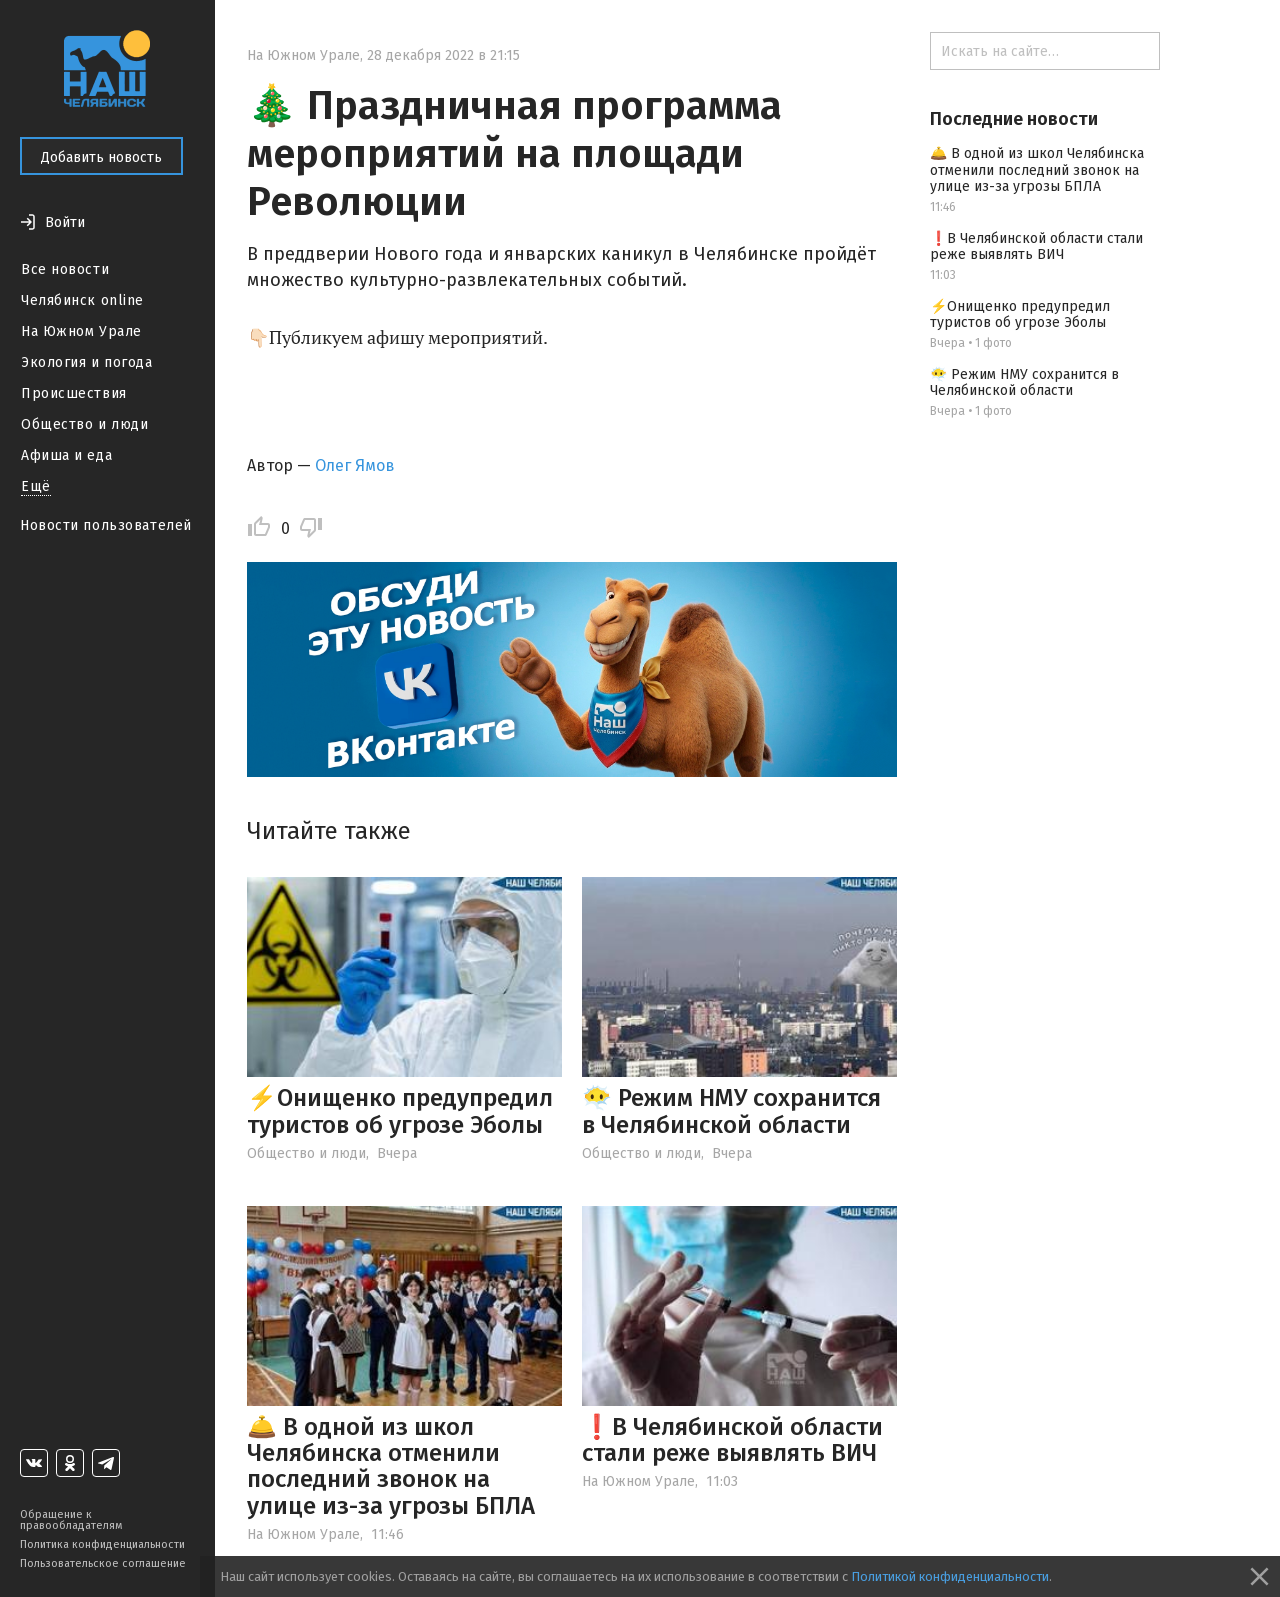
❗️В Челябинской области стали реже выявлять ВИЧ (732, 1440)
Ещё (36, 486)
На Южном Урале (81, 331)
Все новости (65, 269)
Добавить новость (101, 157)
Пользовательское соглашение (103, 1563)
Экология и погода (87, 362)
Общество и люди (84, 424)
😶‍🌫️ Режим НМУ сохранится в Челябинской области (731, 1111)
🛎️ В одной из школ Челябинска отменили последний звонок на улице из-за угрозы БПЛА (391, 1466)
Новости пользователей (106, 525)
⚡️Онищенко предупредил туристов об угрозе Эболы (400, 1111)
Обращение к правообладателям (71, 1520)
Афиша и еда (66, 455)
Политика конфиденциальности (102, 1544)
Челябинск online (82, 300)
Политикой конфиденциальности (950, 1576)
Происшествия (74, 393)
